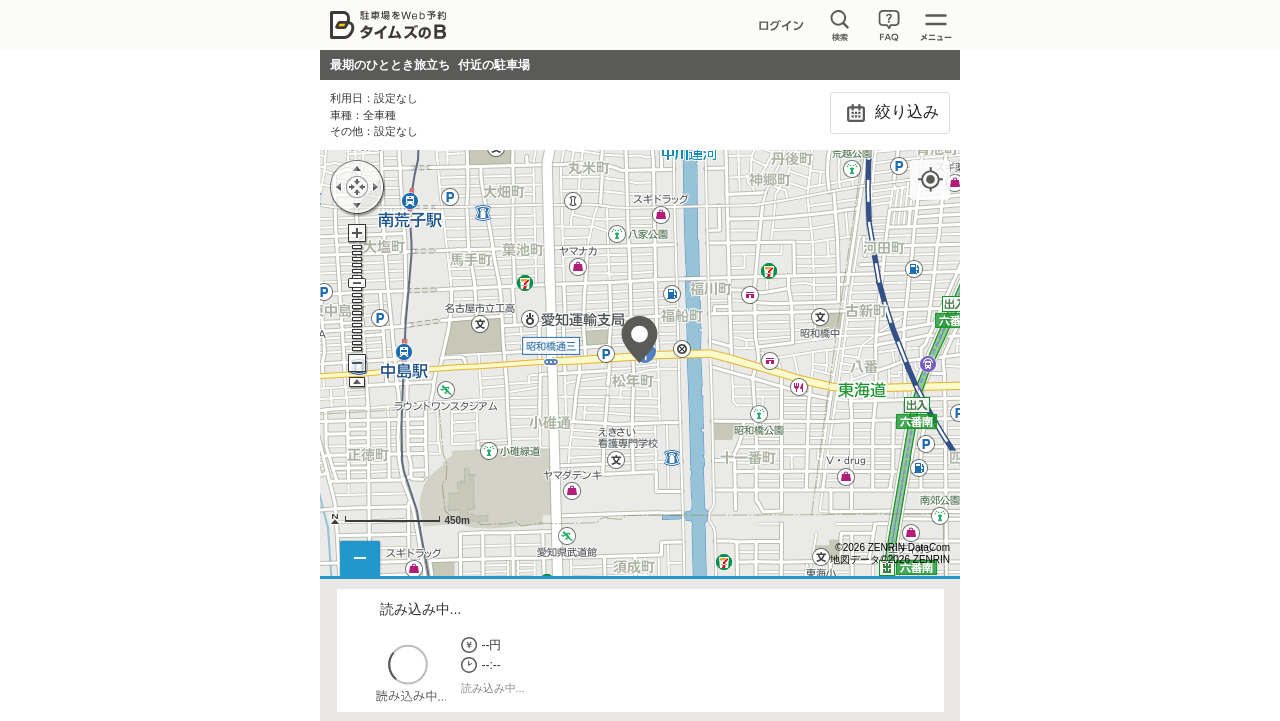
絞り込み (889, 113)
